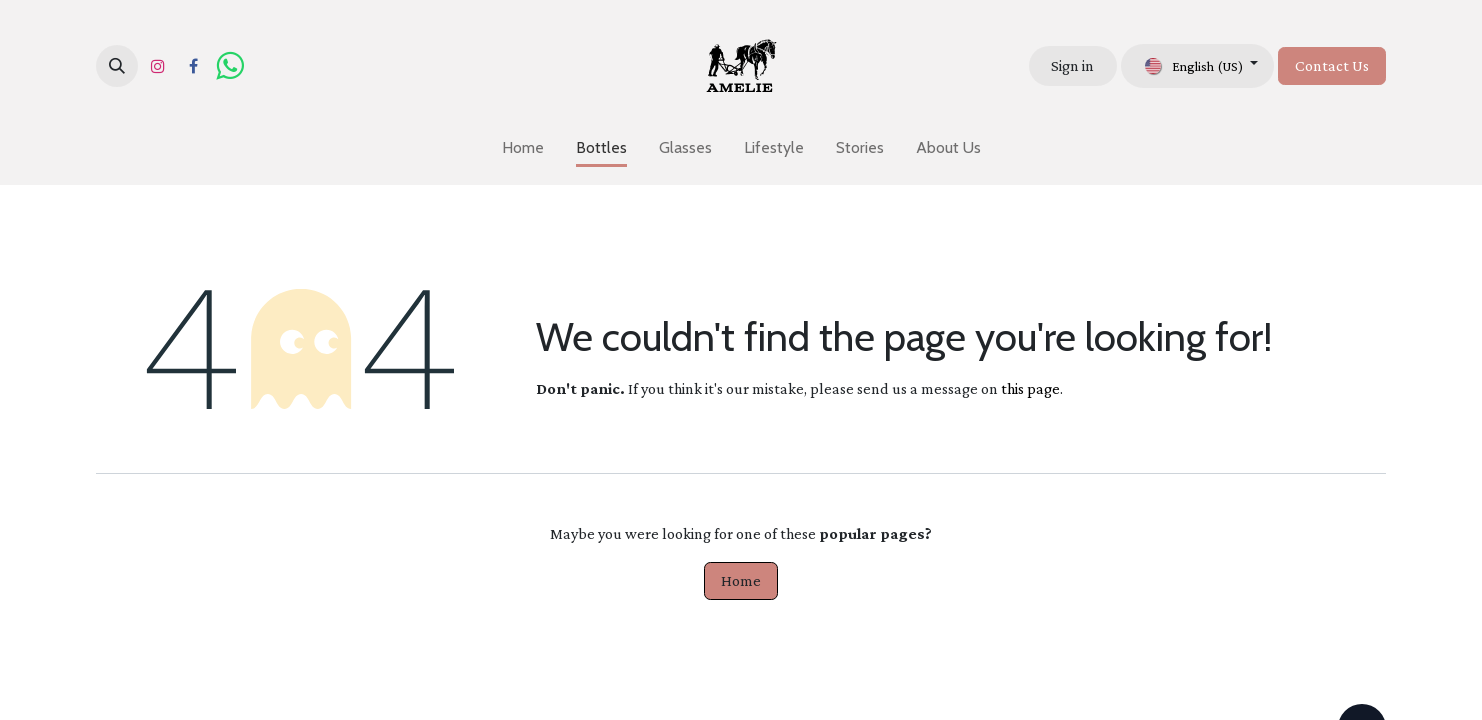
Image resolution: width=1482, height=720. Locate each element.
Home (741, 580)
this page (1030, 388)
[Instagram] (158, 66)
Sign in (1072, 65)
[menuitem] (523, 148)
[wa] (229, 66)
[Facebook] (193, 66)
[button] (117, 66)
